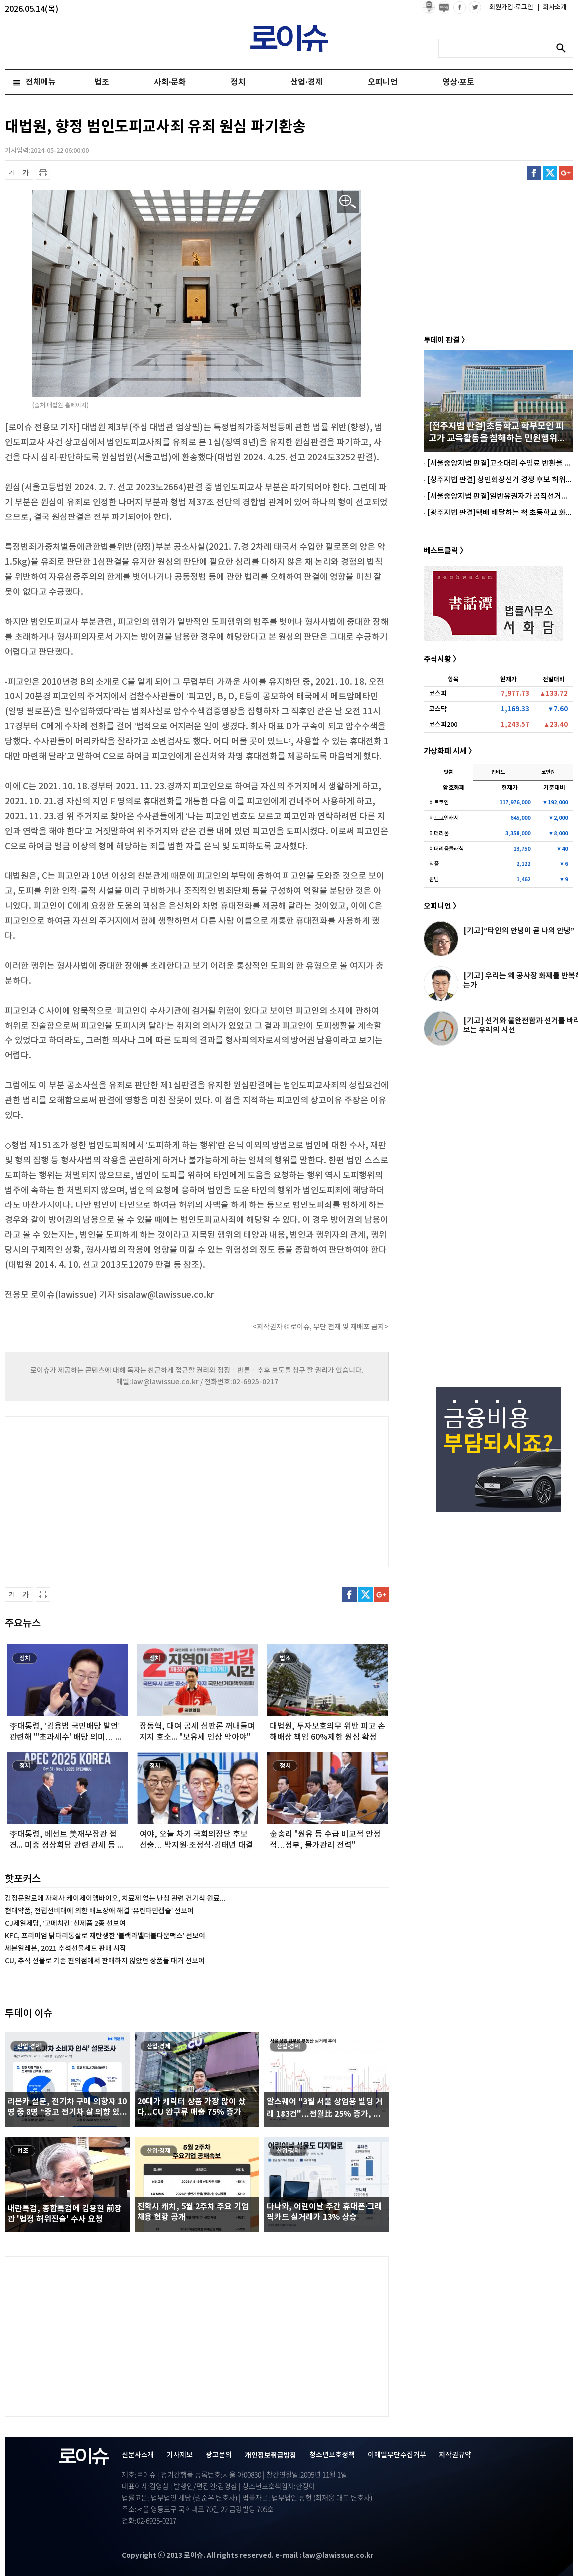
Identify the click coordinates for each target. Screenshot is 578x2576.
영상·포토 (458, 82)
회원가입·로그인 (512, 7)
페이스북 (534, 173)
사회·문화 (170, 82)
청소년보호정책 (332, 2455)
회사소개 (552, 7)
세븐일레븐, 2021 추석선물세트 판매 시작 (65, 1948)
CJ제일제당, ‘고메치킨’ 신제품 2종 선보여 (65, 1923)
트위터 (550, 173)
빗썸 (448, 772)
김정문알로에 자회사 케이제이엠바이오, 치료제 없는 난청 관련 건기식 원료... (115, 1898)
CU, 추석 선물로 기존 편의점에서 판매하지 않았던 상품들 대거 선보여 (105, 1961)
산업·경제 (306, 82)
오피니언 (383, 82)
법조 (101, 82)
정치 (238, 82)
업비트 (498, 772)
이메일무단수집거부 (397, 2455)
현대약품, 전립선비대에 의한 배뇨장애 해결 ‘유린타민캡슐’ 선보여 (99, 1911)
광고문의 (219, 2455)
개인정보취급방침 (270, 2455)
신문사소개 (138, 2455)
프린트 (43, 173)
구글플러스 (566, 173)
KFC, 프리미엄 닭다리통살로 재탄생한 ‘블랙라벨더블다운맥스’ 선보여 (105, 1936)
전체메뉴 (41, 82)
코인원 (548, 772)
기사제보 (180, 2455)
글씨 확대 (26, 173)
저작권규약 (455, 2455)
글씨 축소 (12, 173)
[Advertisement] (104, 1490)
